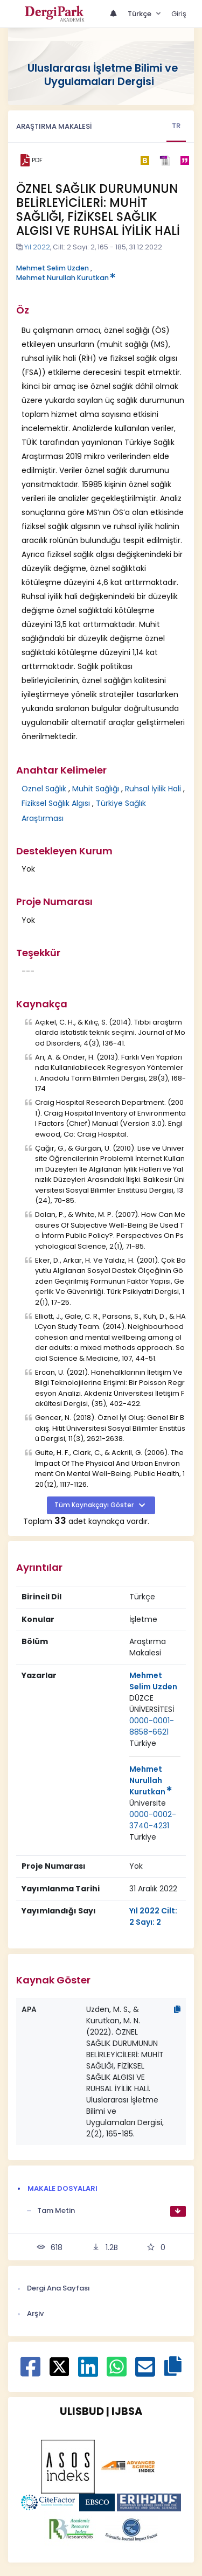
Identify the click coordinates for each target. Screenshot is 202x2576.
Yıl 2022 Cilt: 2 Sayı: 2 (153, 1916)
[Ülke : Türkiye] (142, 1743)
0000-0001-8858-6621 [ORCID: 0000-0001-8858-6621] (151, 1726)
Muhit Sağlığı (95, 788)
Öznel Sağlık (44, 788)
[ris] (164, 160)
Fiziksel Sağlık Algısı (56, 803)
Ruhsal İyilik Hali (153, 788)
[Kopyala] (177, 2009)
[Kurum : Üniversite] (147, 1803)
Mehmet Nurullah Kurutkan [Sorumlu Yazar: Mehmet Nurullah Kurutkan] (150, 1780)
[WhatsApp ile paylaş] (117, 2372)
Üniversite (147, 1803)
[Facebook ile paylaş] (30, 2372)
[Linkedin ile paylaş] (88, 2372)
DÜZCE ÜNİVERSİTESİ (151, 1704)
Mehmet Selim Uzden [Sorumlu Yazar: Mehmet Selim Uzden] (153, 1681)
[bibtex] (144, 160)
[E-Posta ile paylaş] (145, 2372)
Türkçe (140, 14)
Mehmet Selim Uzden (52, 268)
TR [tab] (176, 126)
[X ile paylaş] (59, 2366)
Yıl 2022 (37, 247)
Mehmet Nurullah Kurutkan (65, 277)
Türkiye (142, 1743)
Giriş (178, 14)
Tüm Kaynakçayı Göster (94, 1505)
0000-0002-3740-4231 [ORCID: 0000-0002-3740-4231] (152, 1820)
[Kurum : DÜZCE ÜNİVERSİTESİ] (155, 1704)
